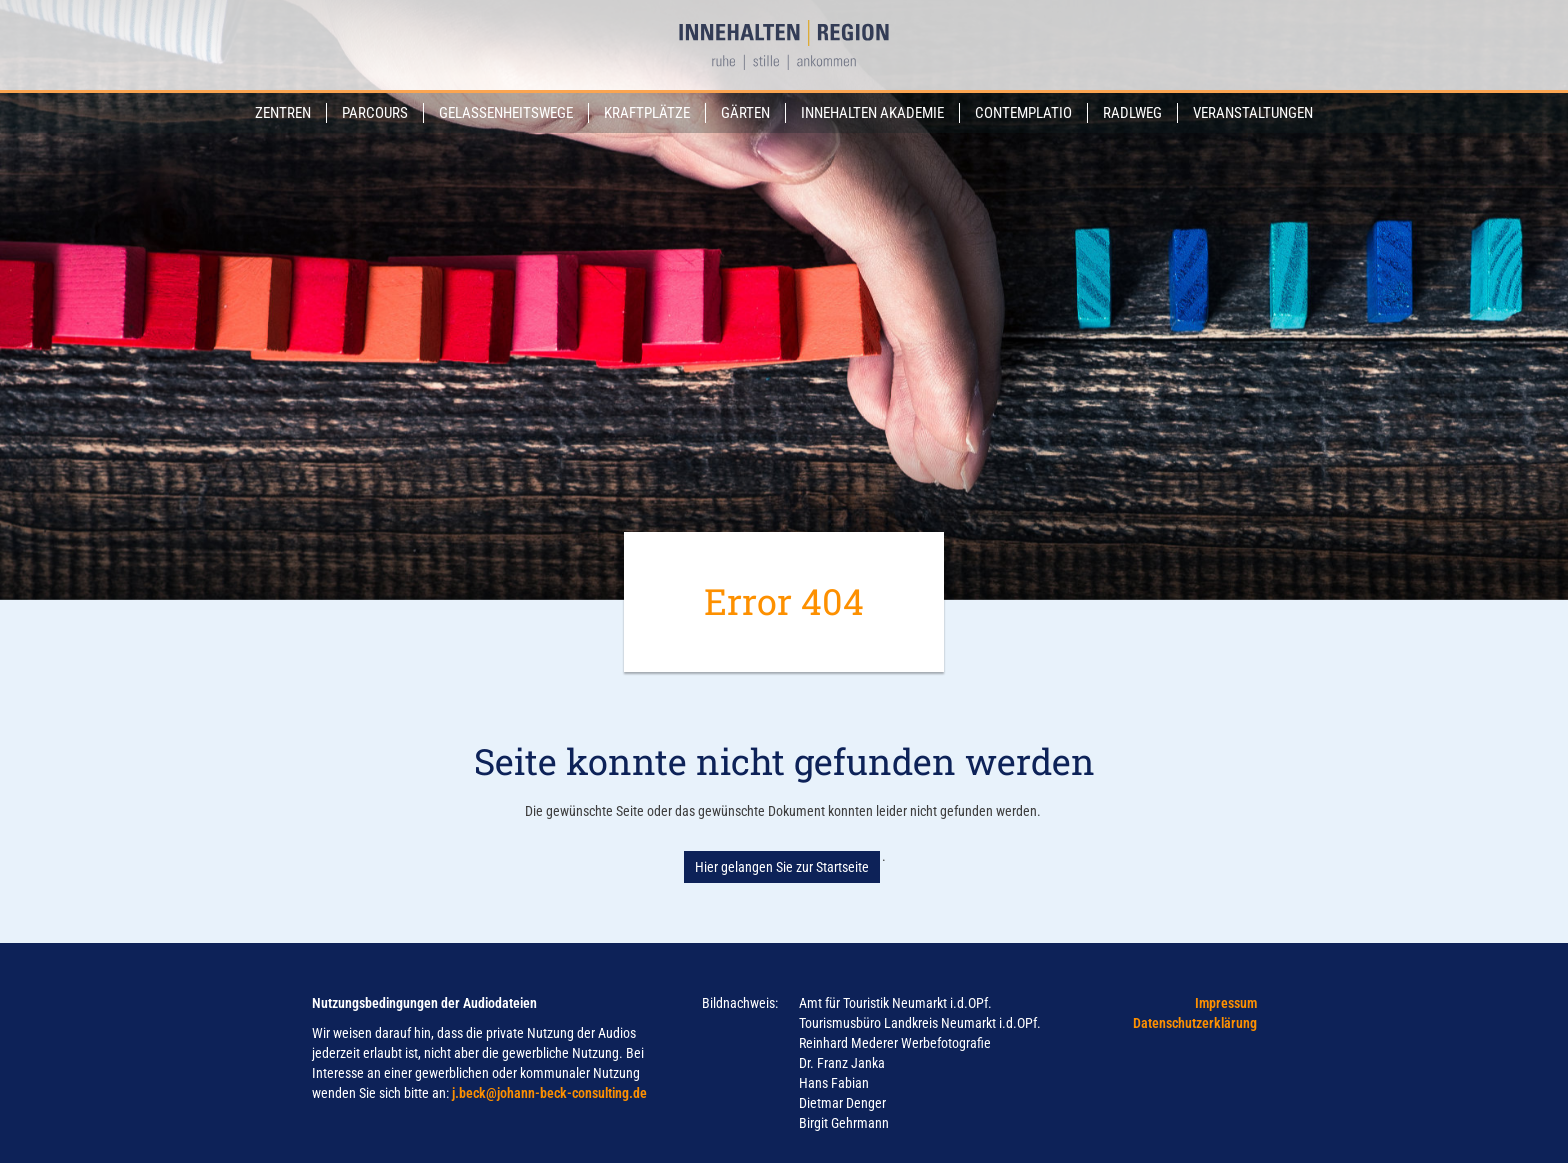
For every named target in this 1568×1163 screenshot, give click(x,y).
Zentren (283, 113)
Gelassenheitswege (506, 113)
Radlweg (1132, 113)
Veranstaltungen (1253, 113)
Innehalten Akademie (872, 113)
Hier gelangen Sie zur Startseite (782, 867)
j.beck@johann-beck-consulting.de (549, 1093)
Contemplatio (1023, 113)
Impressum (1226, 1003)
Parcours (375, 113)
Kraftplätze (647, 113)
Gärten (745, 113)
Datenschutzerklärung (1195, 1023)
